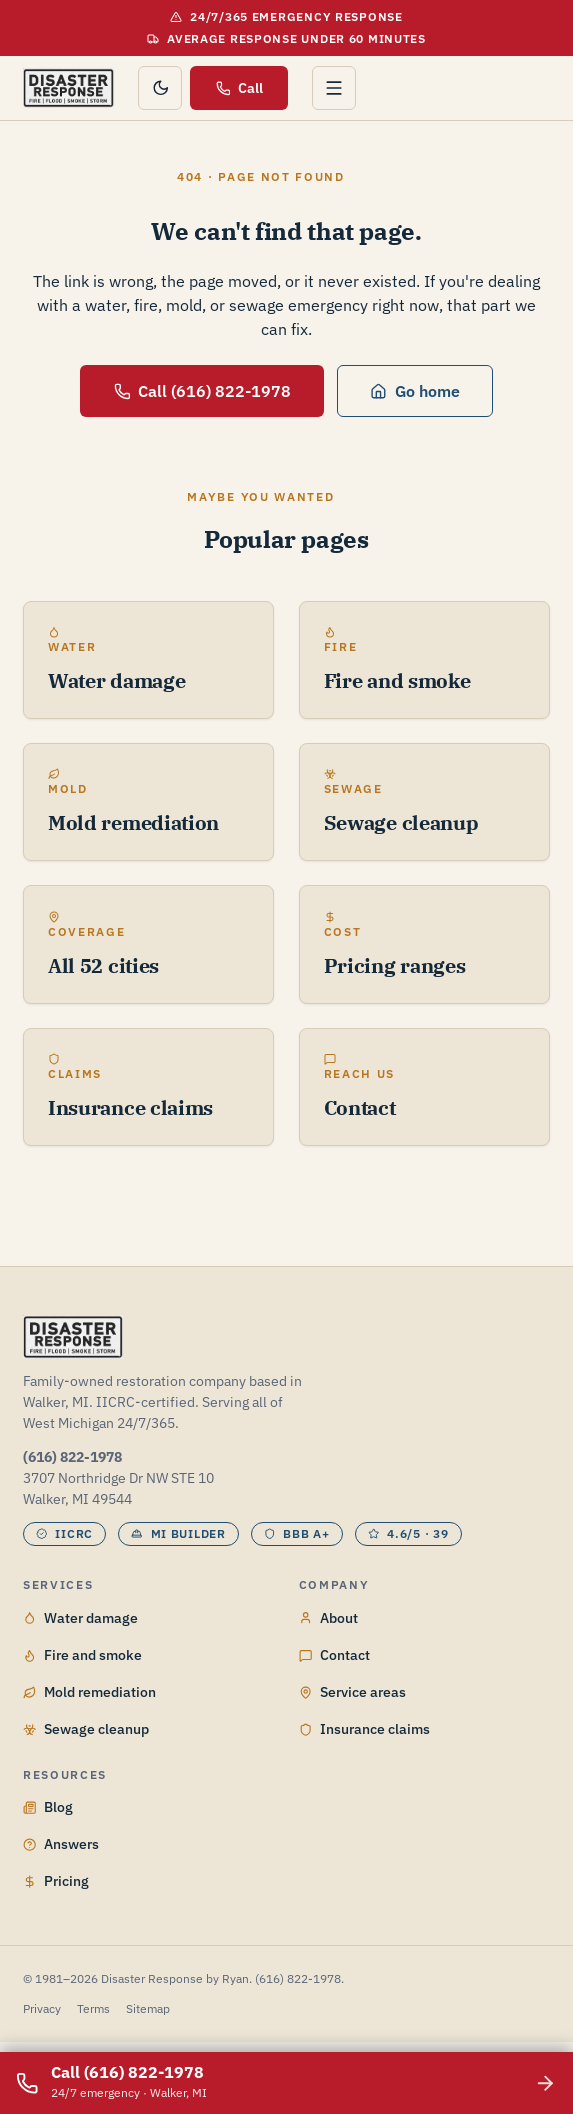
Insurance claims (364, 1729)
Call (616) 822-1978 (203, 391)
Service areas (352, 1692)
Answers (61, 1844)
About (328, 1618)
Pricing (56, 1881)
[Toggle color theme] (160, 88)
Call (240, 88)
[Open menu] (334, 88)
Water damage (80, 1618)
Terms (93, 2008)
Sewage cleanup (86, 1729)
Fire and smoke (82, 1655)
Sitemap (148, 2008)
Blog (48, 1807)
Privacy (42, 2008)
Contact (334, 1655)
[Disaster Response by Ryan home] (68, 88)
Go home (415, 391)
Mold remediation (89, 1692)
